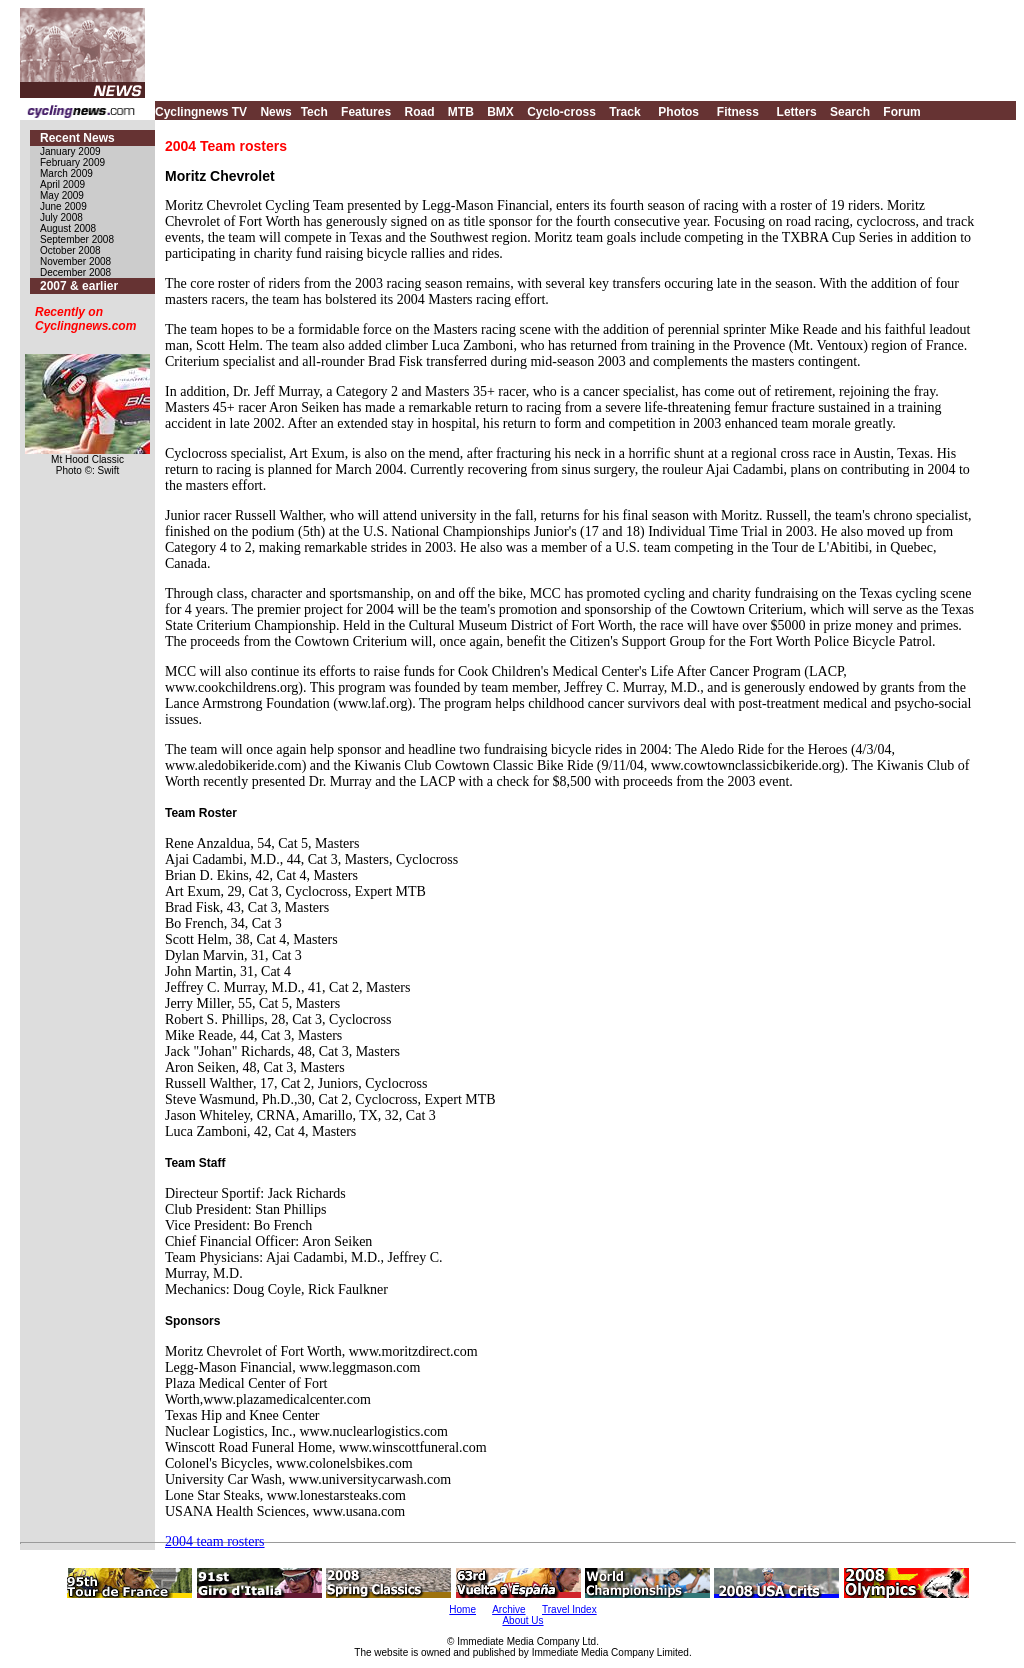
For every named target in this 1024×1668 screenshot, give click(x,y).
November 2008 (75, 261)
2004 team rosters (215, 1541)
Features (366, 112)
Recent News (77, 138)
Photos (678, 112)
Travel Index (569, 1609)
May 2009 (62, 195)
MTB (461, 112)
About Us (522, 1620)
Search (850, 112)
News (275, 112)
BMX (500, 112)
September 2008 (77, 239)
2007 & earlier (79, 286)
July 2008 (61, 217)
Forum (901, 112)
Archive (508, 1609)
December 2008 (75, 272)
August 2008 (68, 228)
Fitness (738, 112)
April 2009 (62, 184)
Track (624, 112)
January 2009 (70, 151)
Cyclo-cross (561, 112)
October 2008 (70, 250)
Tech (314, 112)
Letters (797, 112)
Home (462, 1609)
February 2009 (72, 162)
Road (419, 112)
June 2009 (63, 206)
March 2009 (66, 173)
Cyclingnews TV (201, 112)
